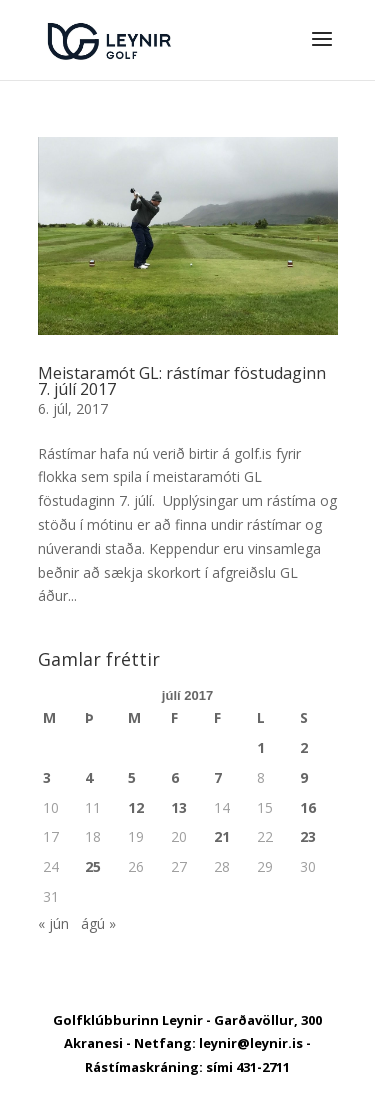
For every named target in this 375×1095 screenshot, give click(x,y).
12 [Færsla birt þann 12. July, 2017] (136, 807)
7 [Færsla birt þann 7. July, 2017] (218, 777)
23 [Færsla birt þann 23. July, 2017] (308, 836)
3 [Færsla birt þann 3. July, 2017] (47, 777)
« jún (53, 923)
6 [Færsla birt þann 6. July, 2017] (175, 777)
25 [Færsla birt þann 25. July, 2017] (93, 866)
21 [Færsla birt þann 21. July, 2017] (222, 836)
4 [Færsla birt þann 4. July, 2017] (89, 777)
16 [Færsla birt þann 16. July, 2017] (308, 807)
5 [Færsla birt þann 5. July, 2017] (132, 777)
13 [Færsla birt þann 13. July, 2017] (179, 807)
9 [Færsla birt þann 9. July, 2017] (304, 777)
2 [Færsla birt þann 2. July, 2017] (304, 747)
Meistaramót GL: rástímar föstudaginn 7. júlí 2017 (182, 381)
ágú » (98, 923)
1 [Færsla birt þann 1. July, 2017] (261, 747)
